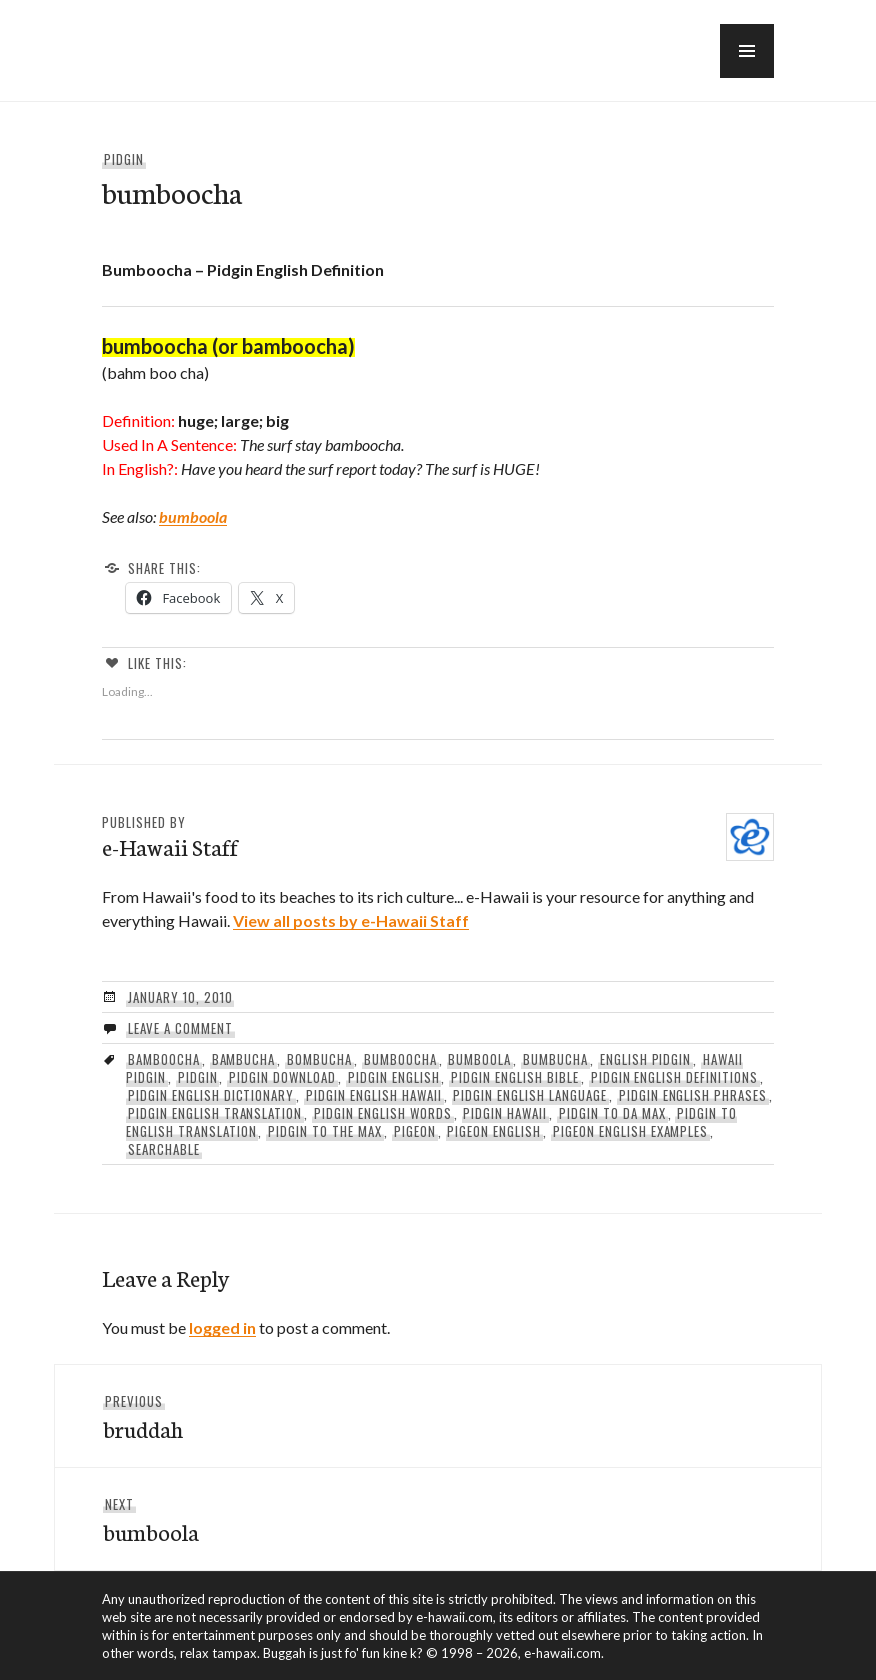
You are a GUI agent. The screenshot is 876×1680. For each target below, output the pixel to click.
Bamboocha (164, 1059)
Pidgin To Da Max (612, 1113)
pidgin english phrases (693, 1095)
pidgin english (394, 1077)
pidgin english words (383, 1113)
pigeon (415, 1131)
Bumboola (479, 1059)
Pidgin (124, 159)
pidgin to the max (325, 1131)
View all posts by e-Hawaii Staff (351, 920)
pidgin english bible (515, 1077)
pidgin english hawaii (373, 1095)
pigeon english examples (630, 1131)
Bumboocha (400, 1059)
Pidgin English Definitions (674, 1077)
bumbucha (555, 1059)
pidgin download (282, 1077)
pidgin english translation (215, 1113)
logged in (222, 1327)
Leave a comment (180, 1028)
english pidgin (646, 1059)
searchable (164, 1149)
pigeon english (494, 1131)
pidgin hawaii (505, 1113)
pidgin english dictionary (211, 1095)
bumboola (193, 516)
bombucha (319, 1059)
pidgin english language (529, 1095)
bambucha (244, 1059)
